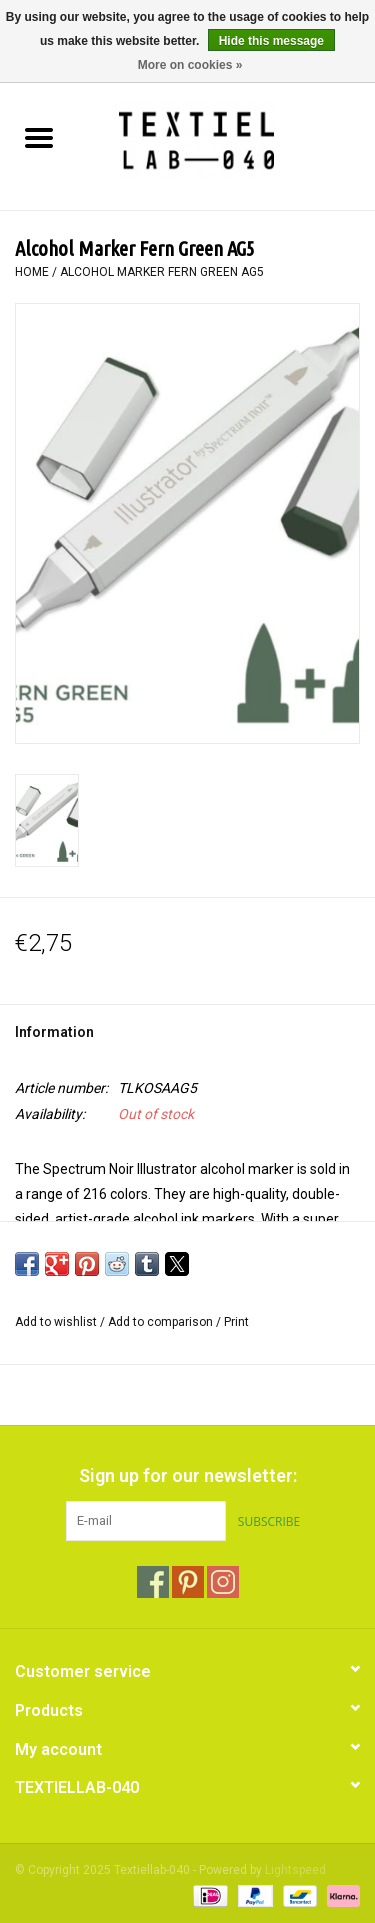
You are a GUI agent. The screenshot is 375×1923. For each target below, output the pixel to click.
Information (54, 1032)
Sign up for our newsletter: (188, 1475)
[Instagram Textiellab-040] (223, 1582)
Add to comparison (162, 1322)
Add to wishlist (57, 1322)
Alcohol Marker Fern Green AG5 (162, 272)
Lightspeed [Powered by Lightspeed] (295, 1870)
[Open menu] (39, 137)
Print (236, 1322)
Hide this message (271, 41)
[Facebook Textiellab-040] (153, 1582)
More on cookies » (190, 65)
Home (32, 272)
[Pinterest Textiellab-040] (188, 1582)
